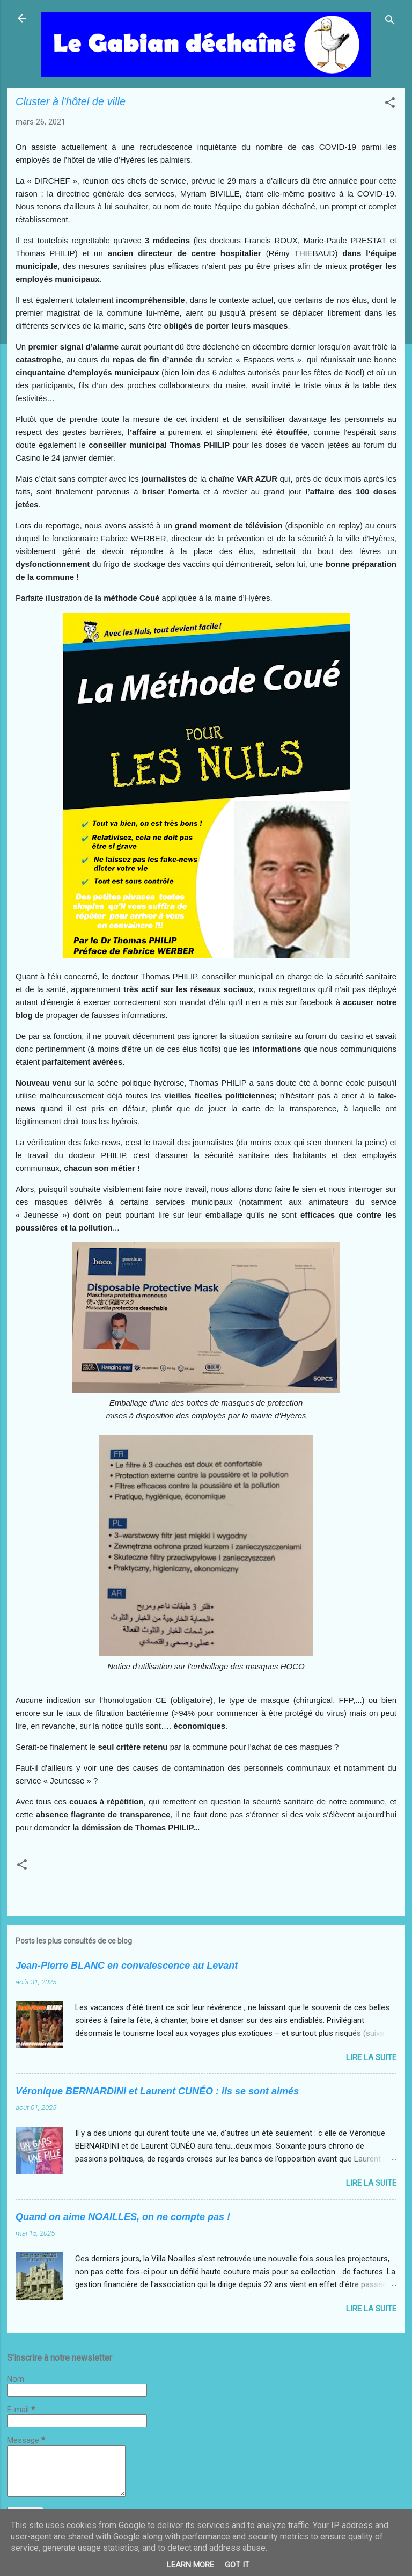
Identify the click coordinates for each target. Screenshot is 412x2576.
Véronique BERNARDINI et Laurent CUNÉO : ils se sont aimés (157, 2091)
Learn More (190, 2565)
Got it (237, 2565)
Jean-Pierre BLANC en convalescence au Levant (127, 1965)
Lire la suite (371, 2057)
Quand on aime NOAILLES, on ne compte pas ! (123, 2216)
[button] (390, 104)
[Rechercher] (390, 21)
